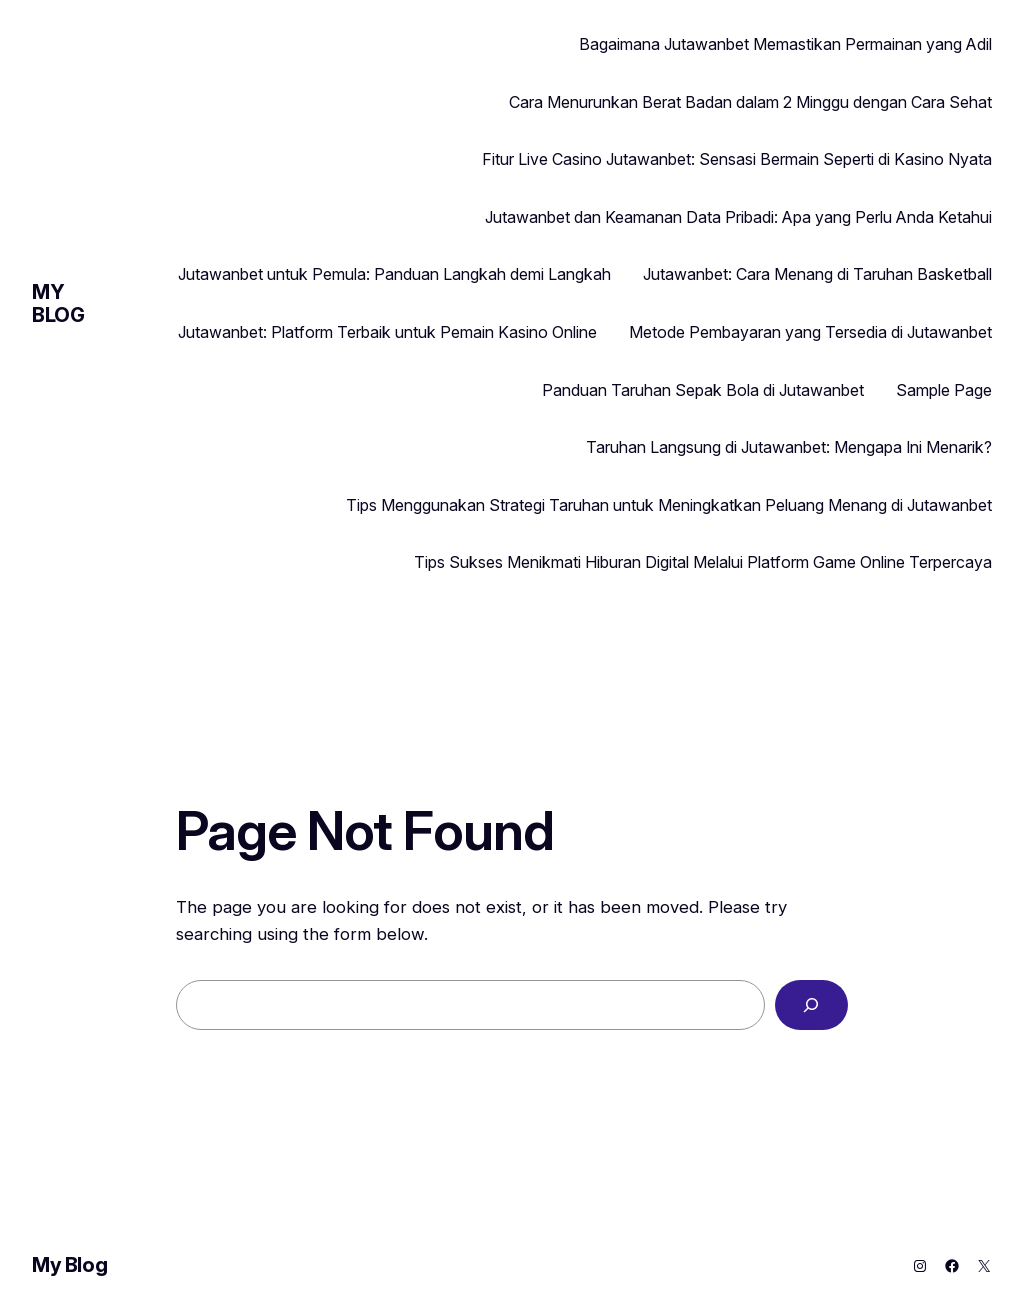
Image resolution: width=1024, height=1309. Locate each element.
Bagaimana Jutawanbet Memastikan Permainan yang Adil (785, 44)
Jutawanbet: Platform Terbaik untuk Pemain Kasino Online (387, 332)
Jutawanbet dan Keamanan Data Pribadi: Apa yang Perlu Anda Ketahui (738, 217)
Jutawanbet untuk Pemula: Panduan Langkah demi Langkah (394, 274)
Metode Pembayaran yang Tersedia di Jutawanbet (810, 332)
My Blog (58, 303)
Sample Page (944, 390)
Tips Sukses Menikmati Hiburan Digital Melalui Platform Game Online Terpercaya (703, 562)
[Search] (811, 1005)
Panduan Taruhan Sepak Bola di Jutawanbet (703, 390)
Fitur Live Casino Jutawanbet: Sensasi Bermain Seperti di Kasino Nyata (737, 159)
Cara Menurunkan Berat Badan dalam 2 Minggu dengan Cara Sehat (750, 102)
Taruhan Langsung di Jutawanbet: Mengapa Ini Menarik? (789, 447)
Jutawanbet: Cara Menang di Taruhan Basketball (817, 274)
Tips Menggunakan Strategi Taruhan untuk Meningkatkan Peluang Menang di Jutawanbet (669, 505)
